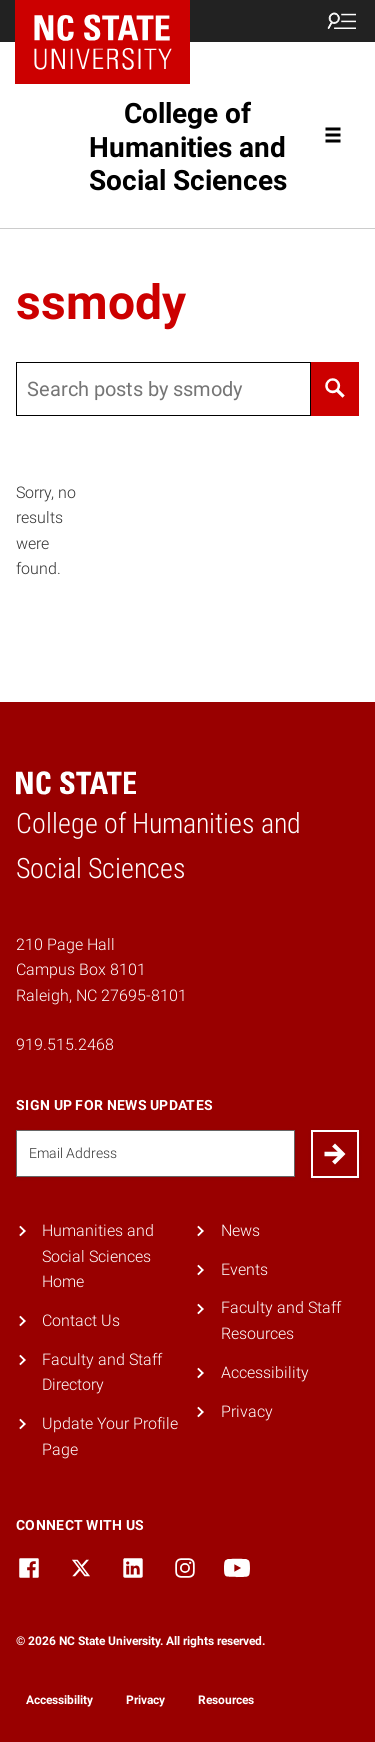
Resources (226, 1700)
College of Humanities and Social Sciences (188, 147)
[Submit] (335, 1154)
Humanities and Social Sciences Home (98, 1256)
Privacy (247, 1411)
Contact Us (81, 1320)
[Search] (335, 389)
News (240, 1230)
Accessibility (265, 1372)
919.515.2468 (65, 1044)
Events (244, 1269)
